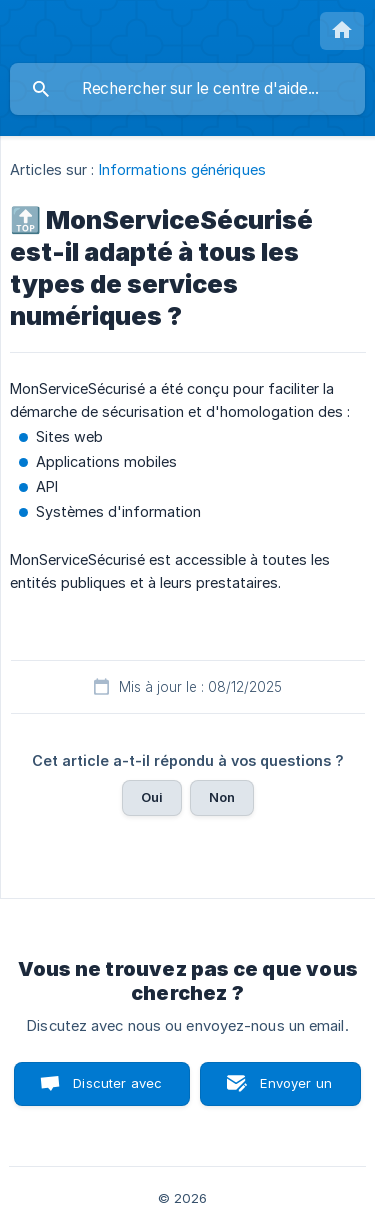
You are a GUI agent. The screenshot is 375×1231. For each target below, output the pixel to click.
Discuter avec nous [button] (117, 1090)
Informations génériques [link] (182, 169)
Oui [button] (152, 797)
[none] (342, 31)
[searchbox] (187, 89)
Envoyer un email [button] (296, 1090)
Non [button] (222, 797)
